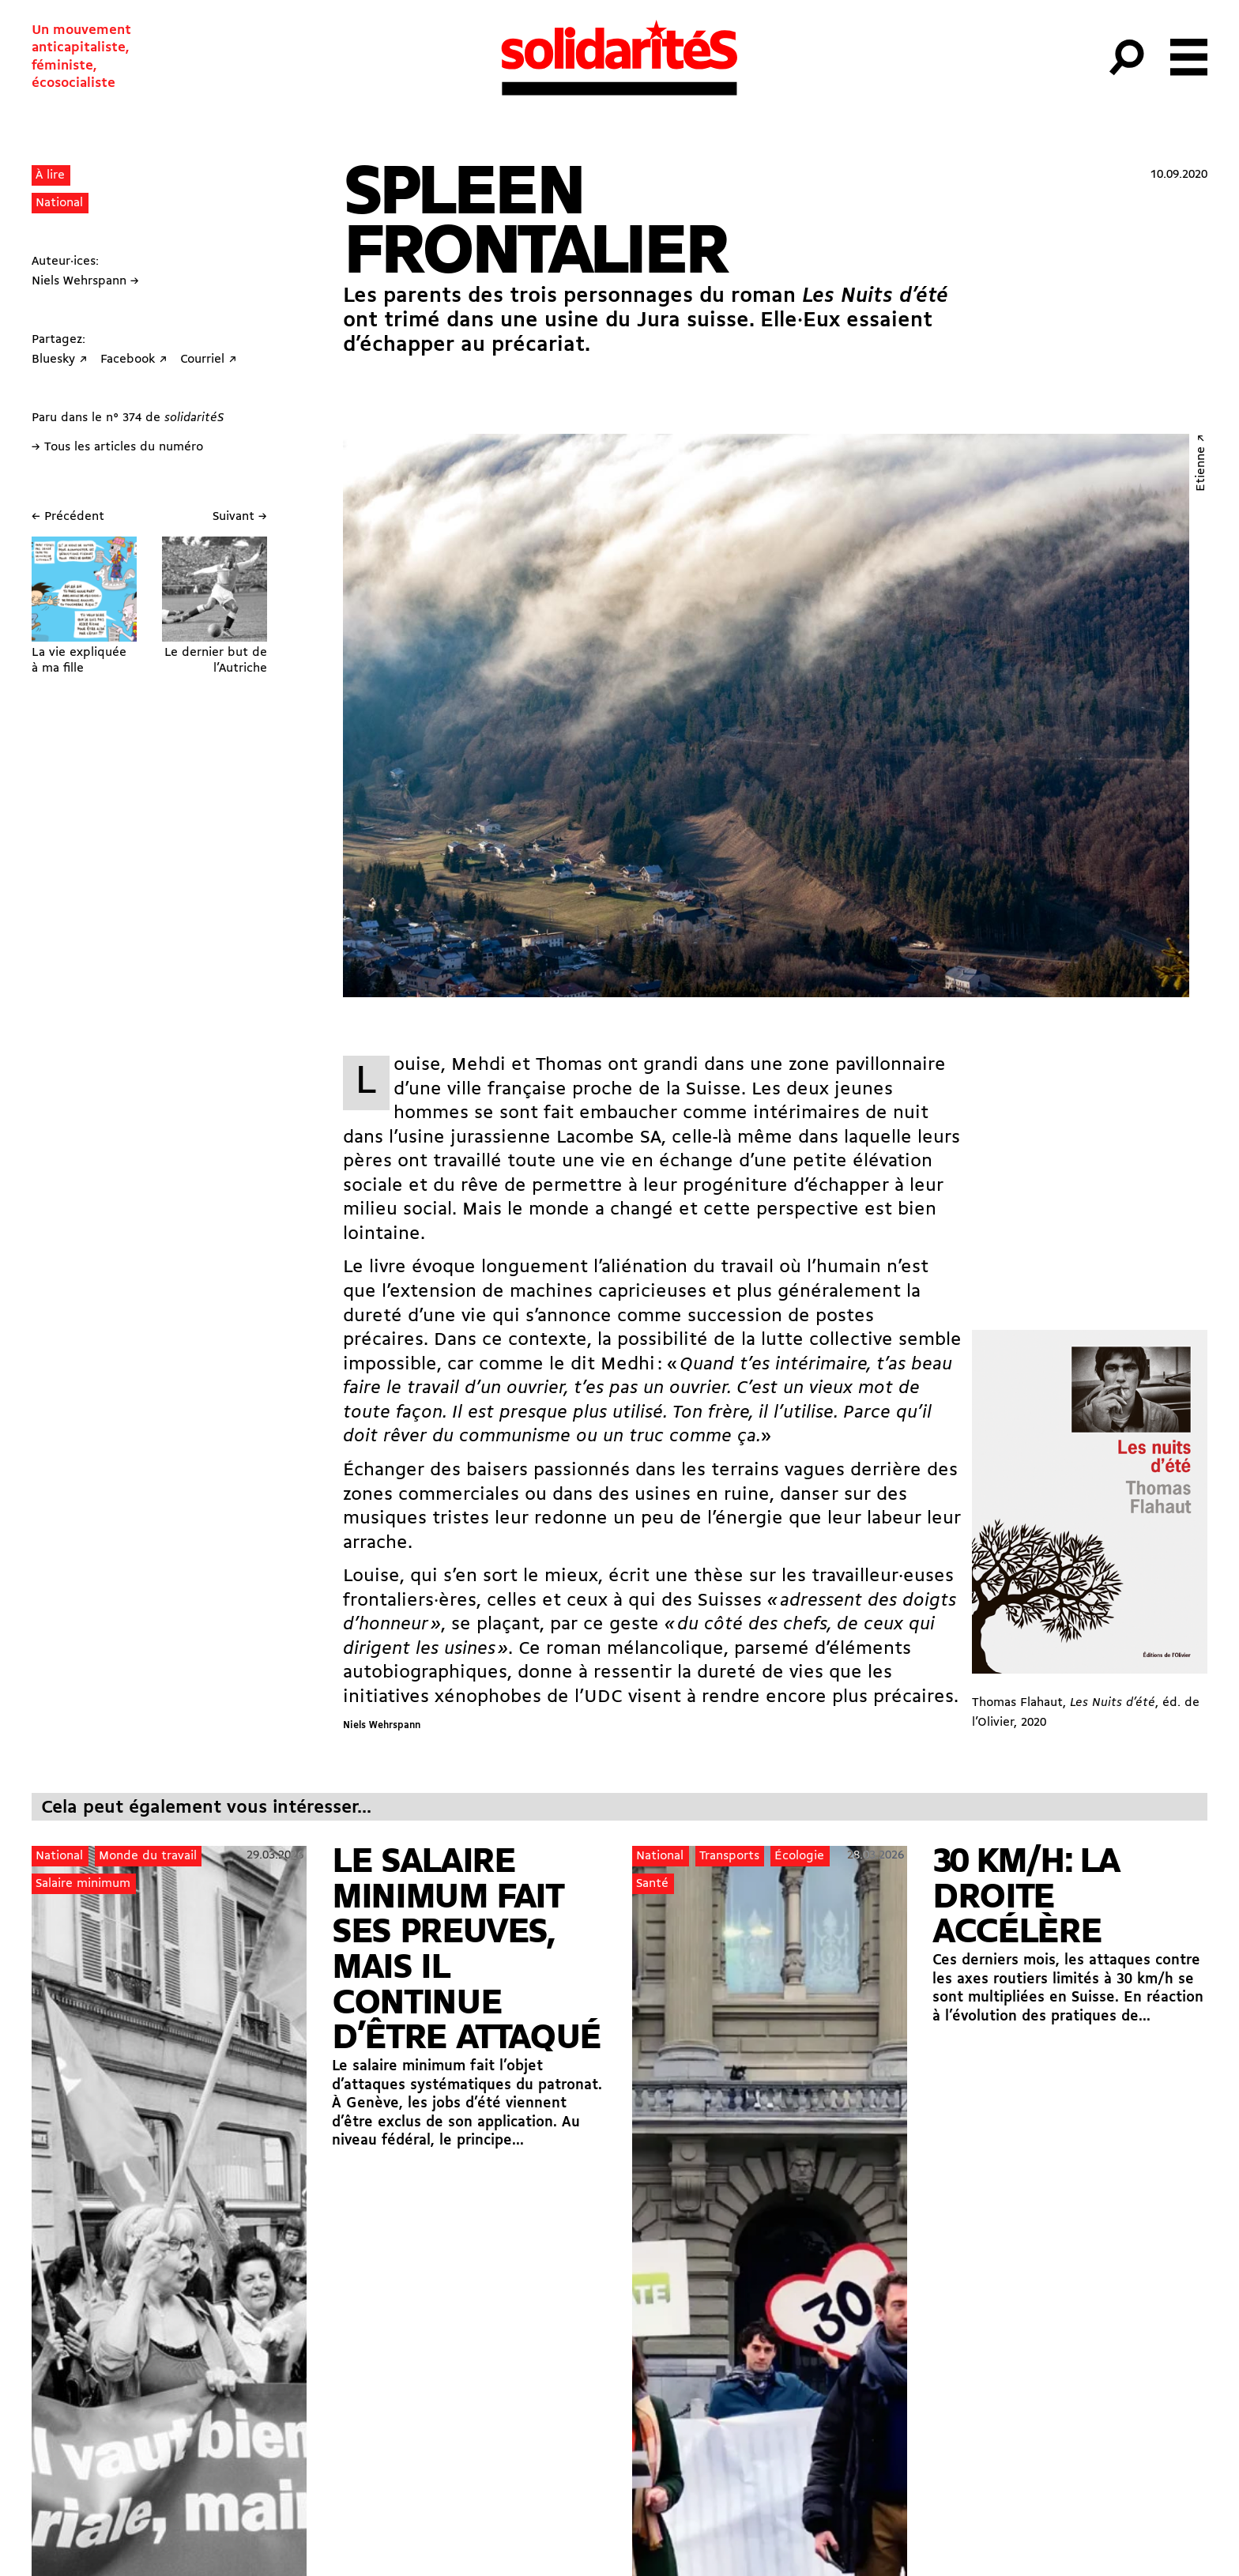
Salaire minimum (83, 1883)
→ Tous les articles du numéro (117, 447)
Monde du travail (148, 1856)
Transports (729, 1856)
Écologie (799, 1856)
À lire (50, 175)
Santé (652, 1883)
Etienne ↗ (1201, 462)
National (59, 203)
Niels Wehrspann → (85, 281)
